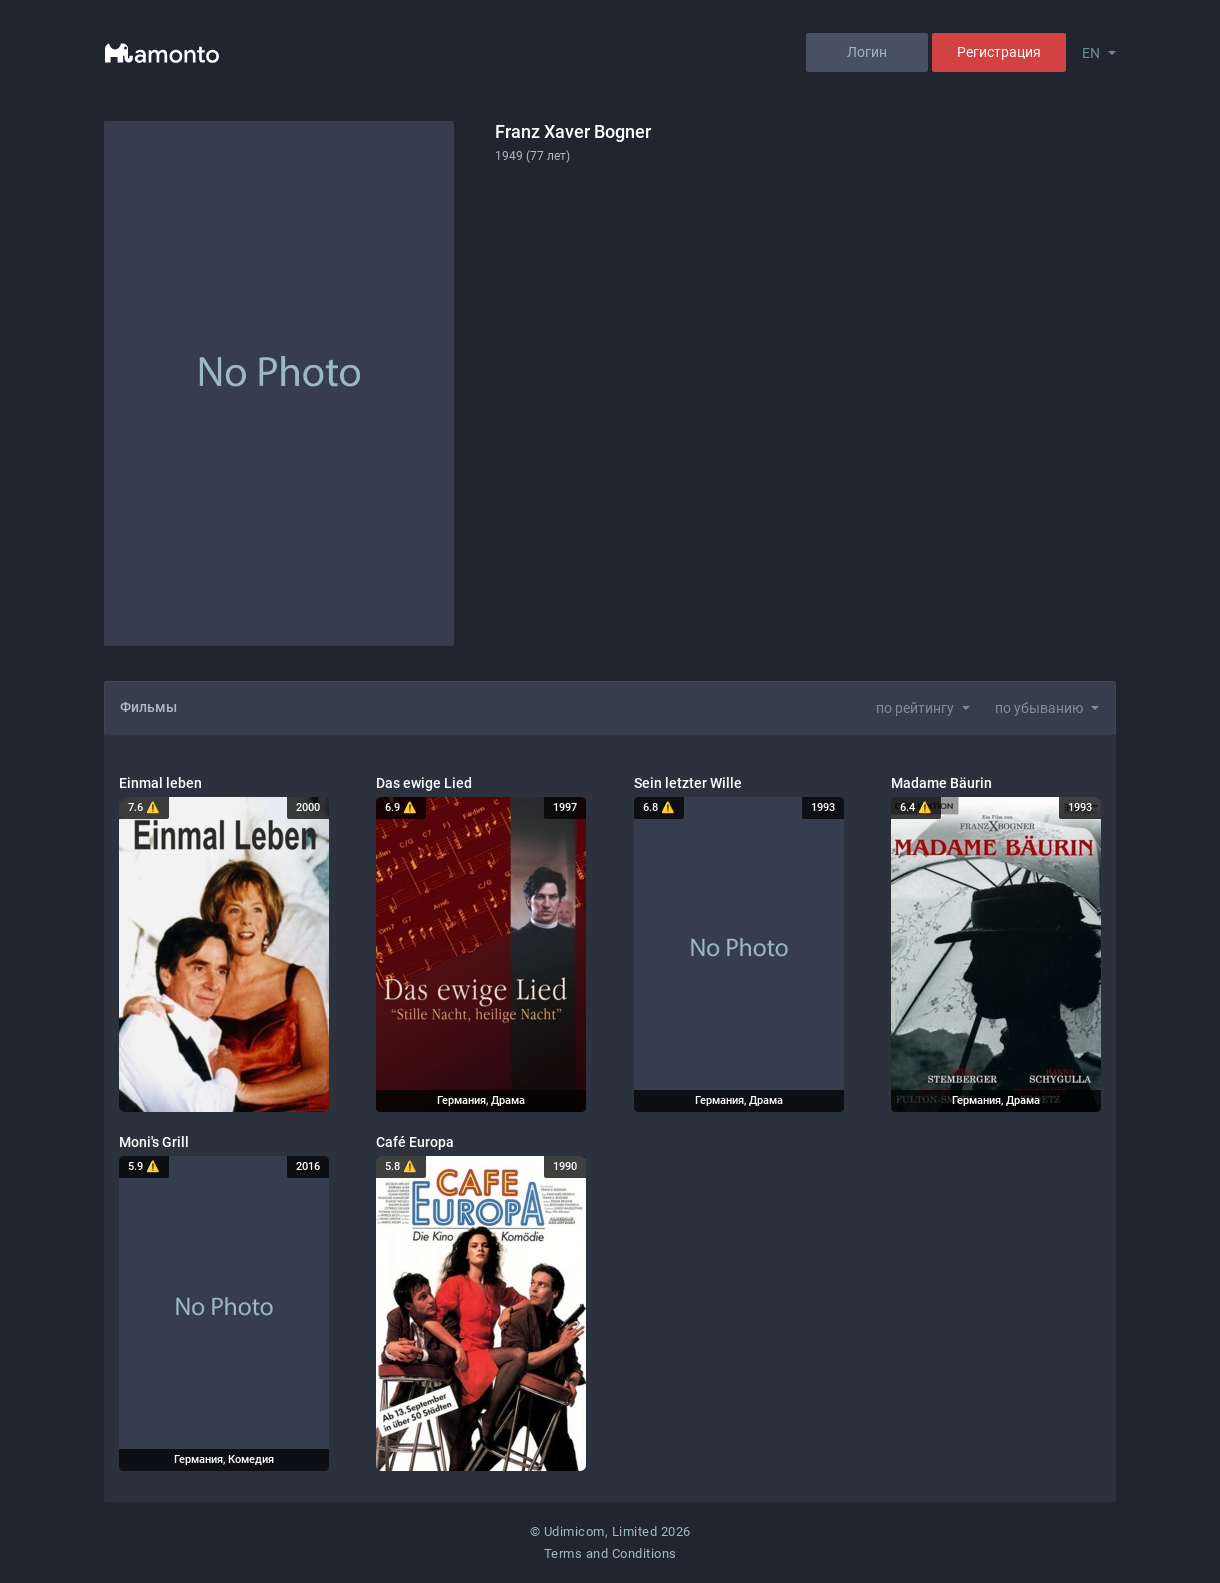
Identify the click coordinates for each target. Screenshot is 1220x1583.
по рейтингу (915, 708)
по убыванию (1039, 708)
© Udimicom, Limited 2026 (610, 1531)
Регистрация (999, 52)
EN (1091, 53)
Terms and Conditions (610, 1553)
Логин (867, 52)
